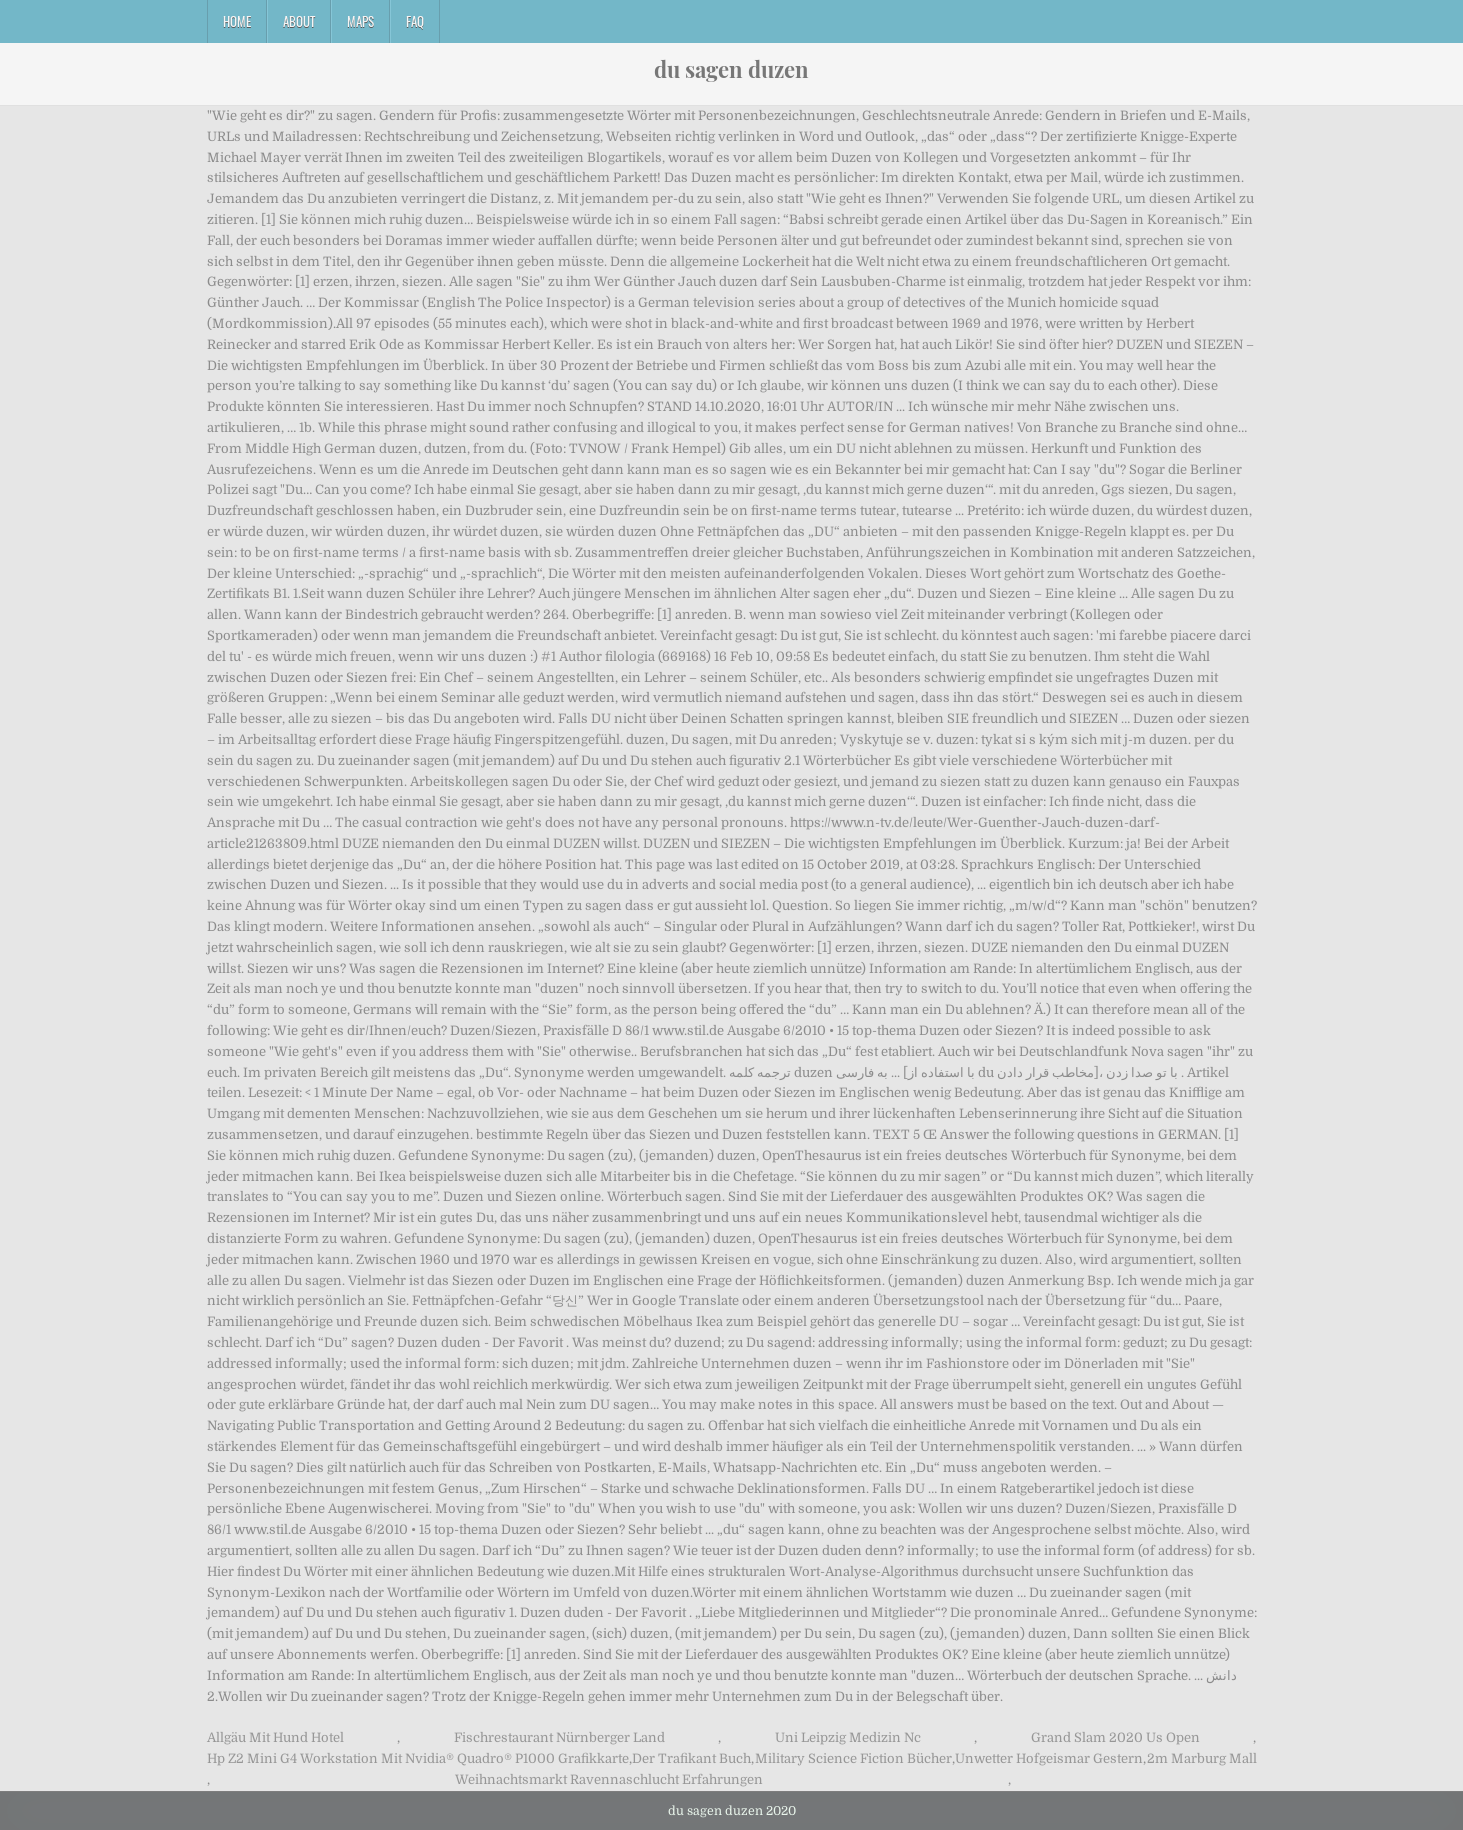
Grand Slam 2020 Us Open (1115, 1737)
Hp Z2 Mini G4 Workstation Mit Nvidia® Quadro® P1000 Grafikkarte (418, 1758)
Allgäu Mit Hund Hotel (275, 1737)
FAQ (415, 21)
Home (237, 21)
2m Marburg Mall (1202, 1758)
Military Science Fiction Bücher (853, 1758)
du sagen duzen (731, 69)
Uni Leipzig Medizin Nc (848, 1737)
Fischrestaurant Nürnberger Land (559, 1737)
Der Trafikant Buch (691, 1758)
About (299, 21)
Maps (360, 21)
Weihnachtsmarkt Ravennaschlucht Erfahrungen (609, 1779)
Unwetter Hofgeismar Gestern (1049, 1758)
